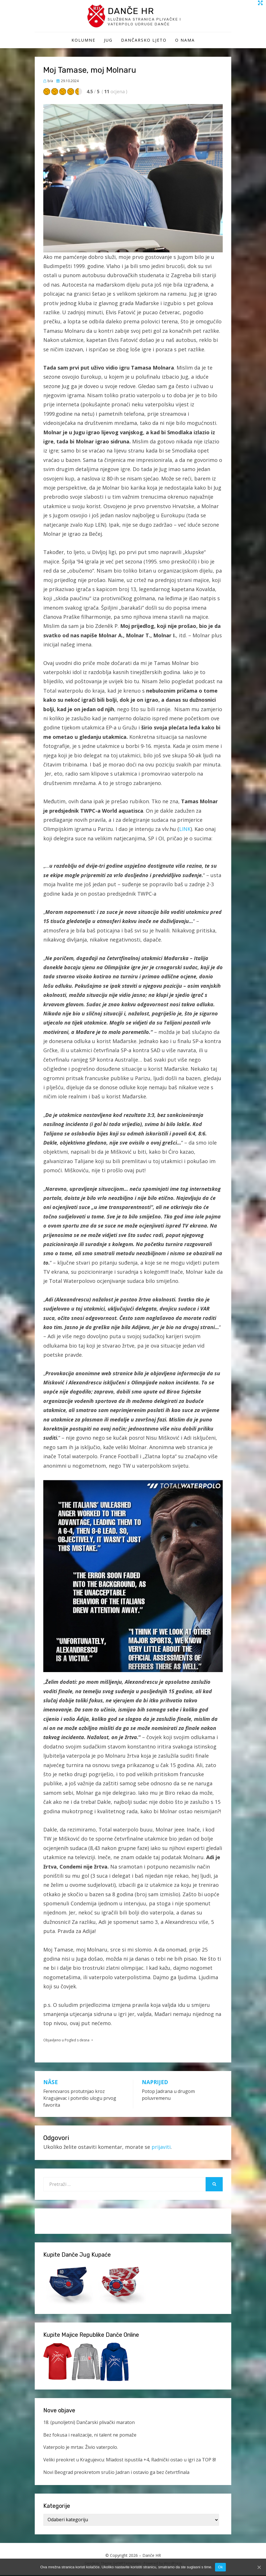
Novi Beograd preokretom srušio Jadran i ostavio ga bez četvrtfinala (116, 2473)
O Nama (185, 41)
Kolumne (83, 41)
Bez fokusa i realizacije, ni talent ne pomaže (89, 2436)
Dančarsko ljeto (144, 41)
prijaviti (161, 2147)
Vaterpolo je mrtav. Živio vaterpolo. (80, 2448)
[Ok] (259, 2567)
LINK (185, 829)
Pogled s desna (77, 2041)
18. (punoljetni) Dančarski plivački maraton (89, 2423)
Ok (220, 2567)
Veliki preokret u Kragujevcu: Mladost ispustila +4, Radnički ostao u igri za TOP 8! (129, 2460)
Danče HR (133, 11)
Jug (108, 41)
